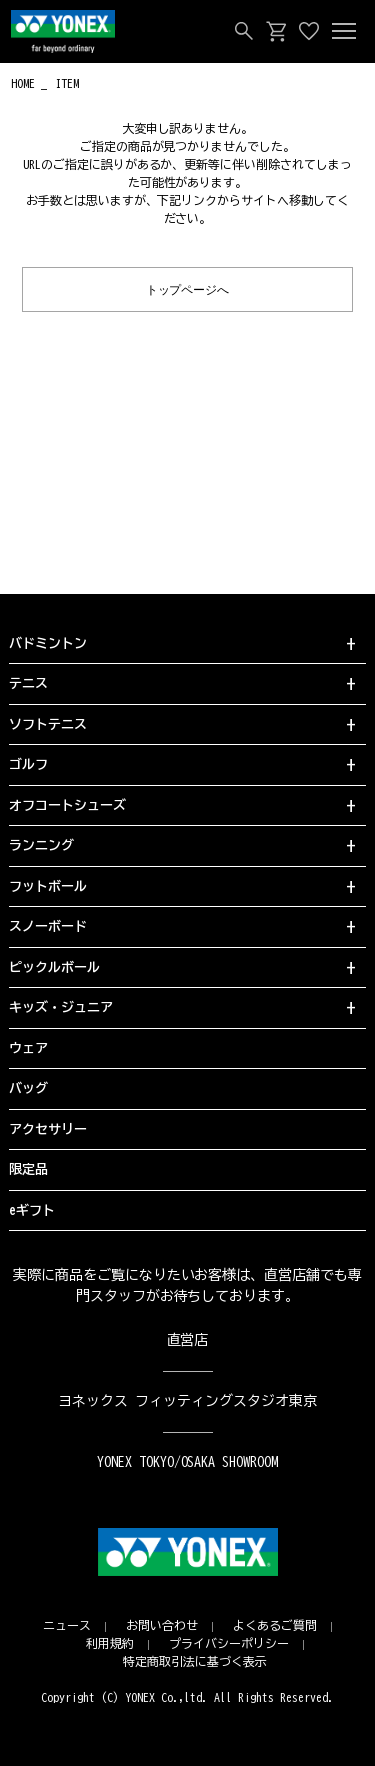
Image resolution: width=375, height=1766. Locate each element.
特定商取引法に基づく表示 (195, 1661)
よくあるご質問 (275, 1625)
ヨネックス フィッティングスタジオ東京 (187, 1401)
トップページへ (188, 288)
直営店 (188, 1340)
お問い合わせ (162, 1625)
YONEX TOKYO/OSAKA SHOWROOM (188, 1462)
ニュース (67, 1625)
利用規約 (110, 1643)
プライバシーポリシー (229, 1643)
